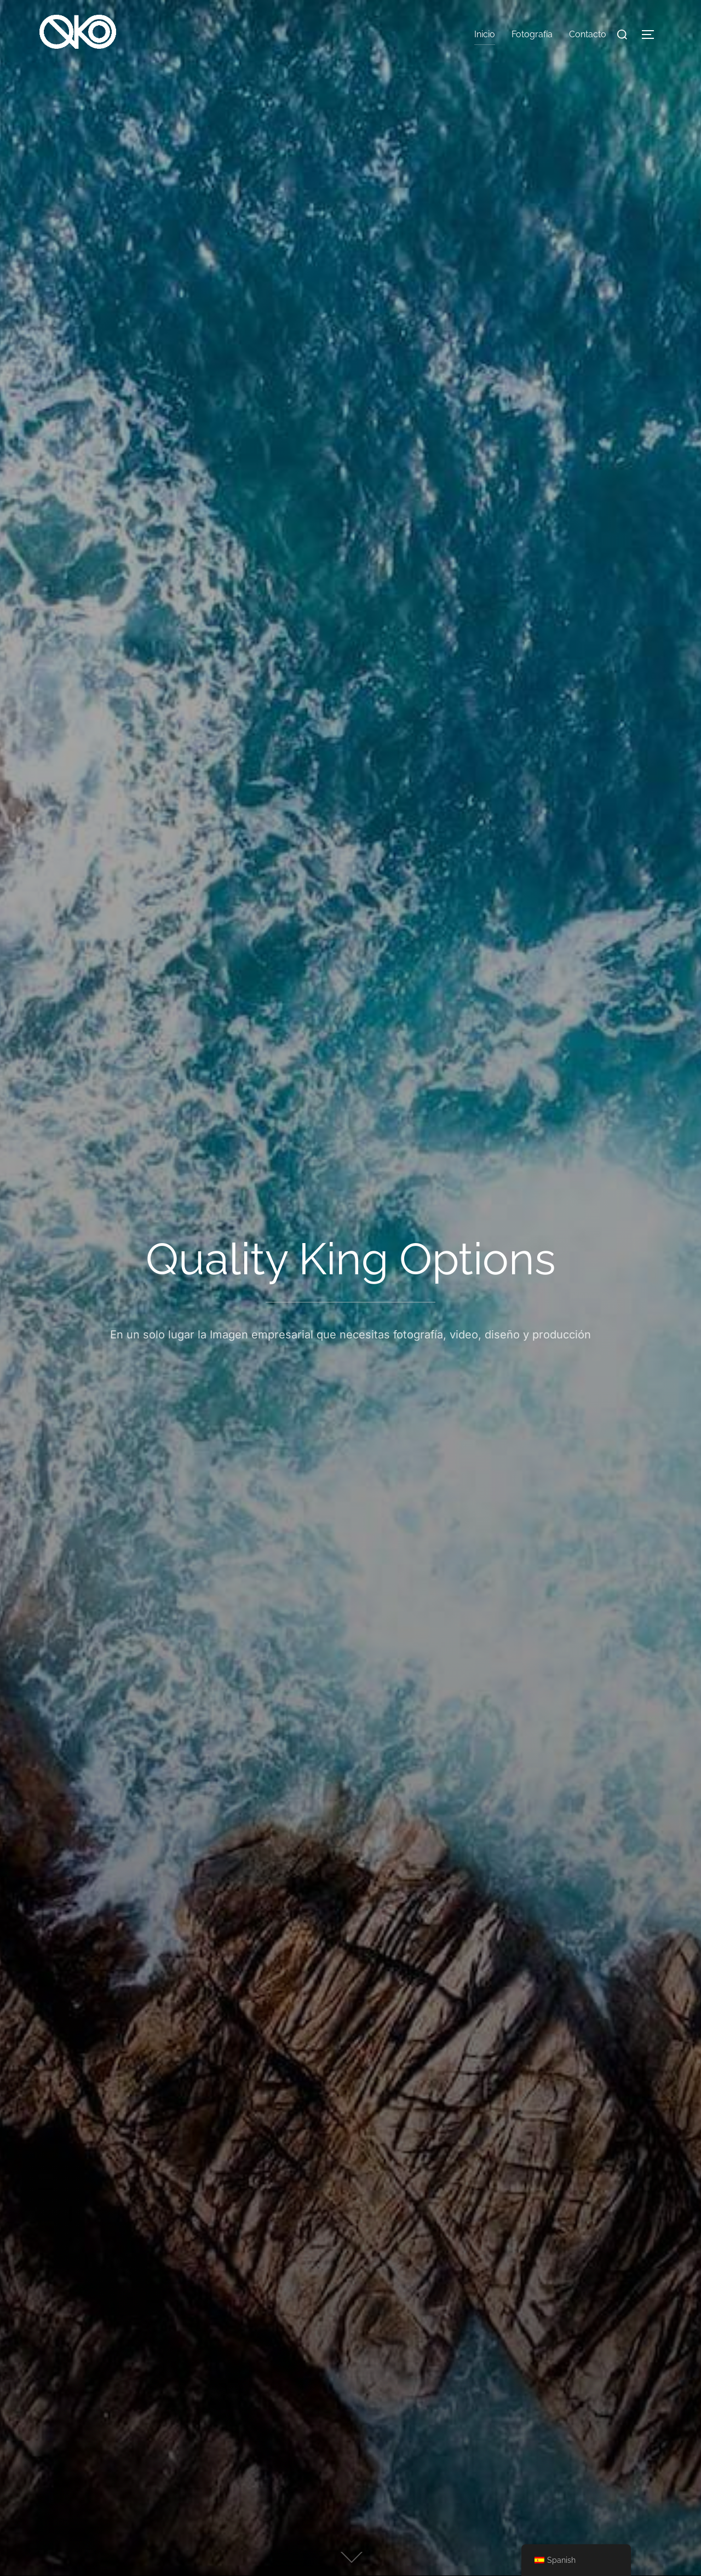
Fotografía (532, 34)
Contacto (587, 34)
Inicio (484, 34)
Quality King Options (351, 1259)
